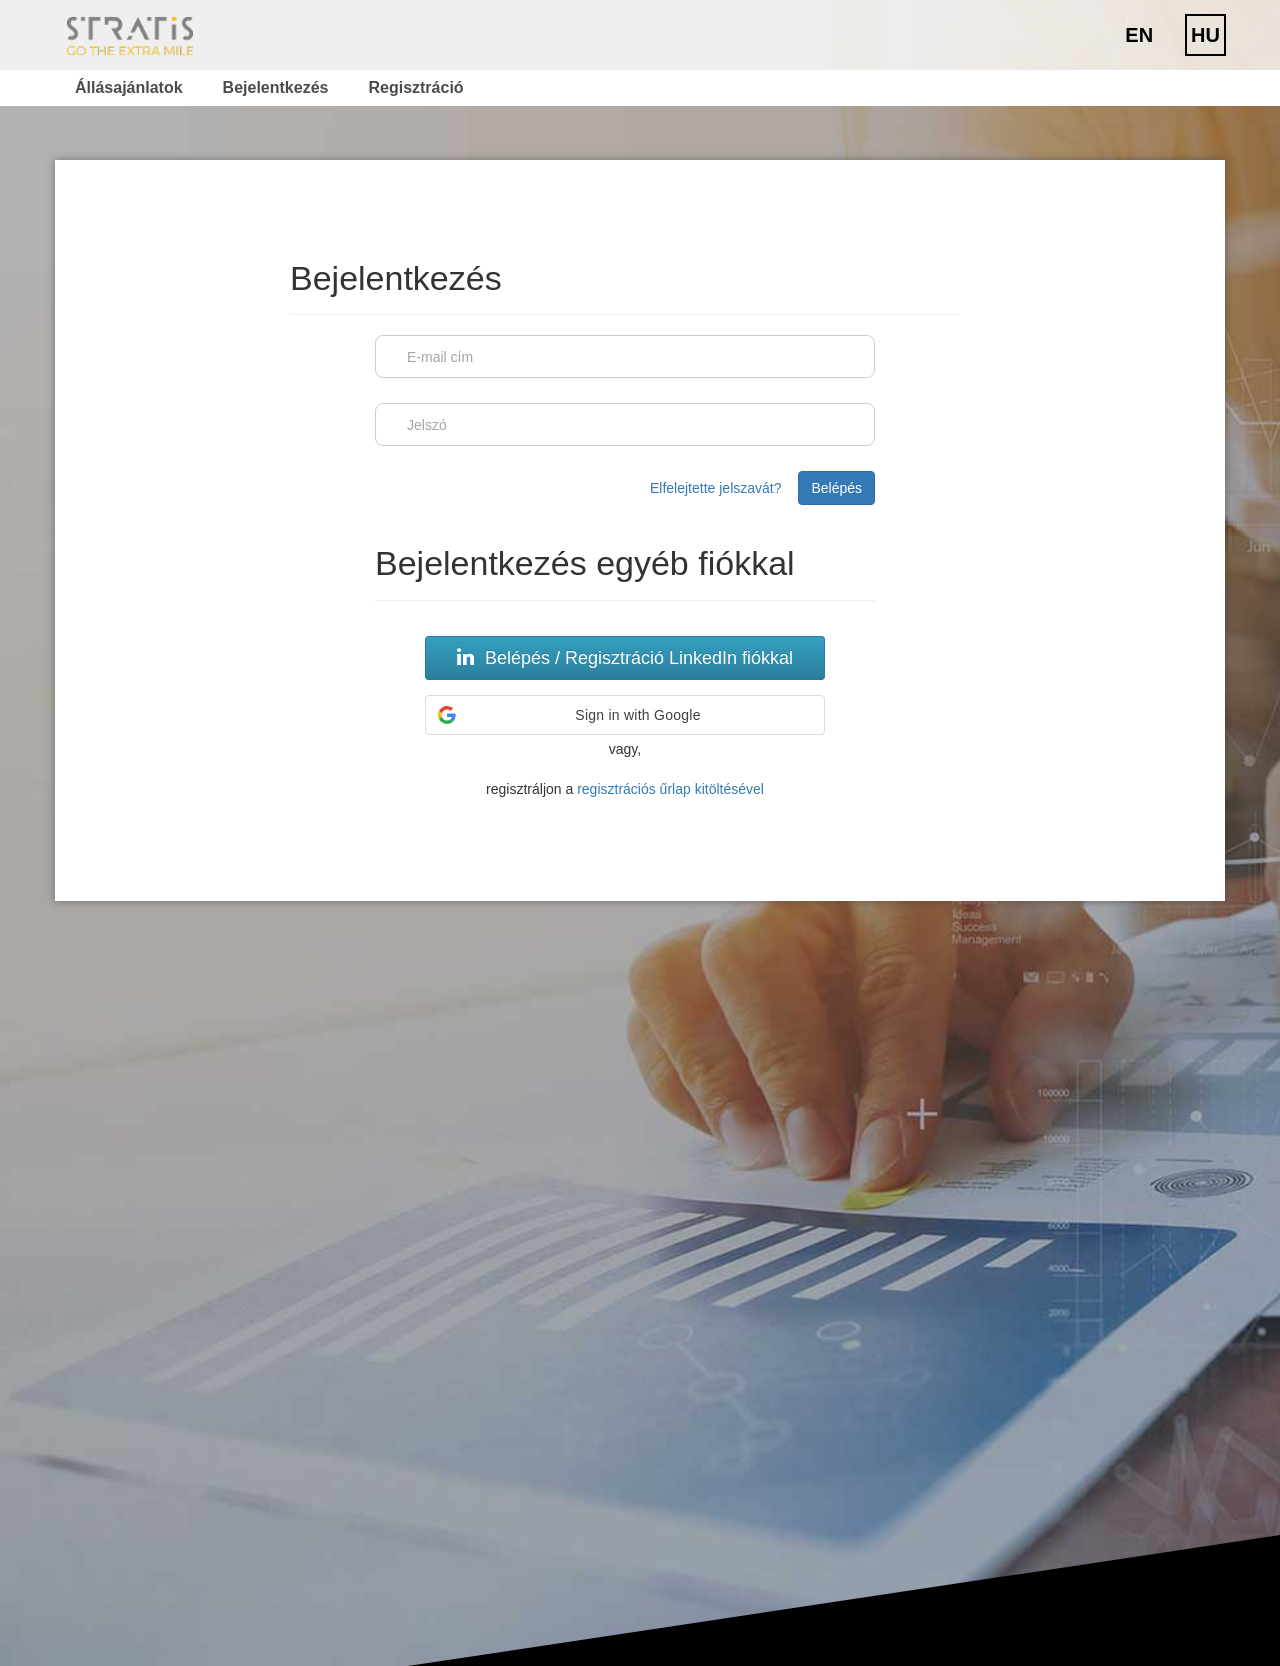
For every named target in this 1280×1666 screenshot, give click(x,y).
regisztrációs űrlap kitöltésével (670, 789)
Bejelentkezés (276, 87)
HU (1205, 35)
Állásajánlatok (129, 87)
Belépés (836, 488)
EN (1139, 35)
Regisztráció (415, 87)
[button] (625, 715)
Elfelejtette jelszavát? (716, 488)
